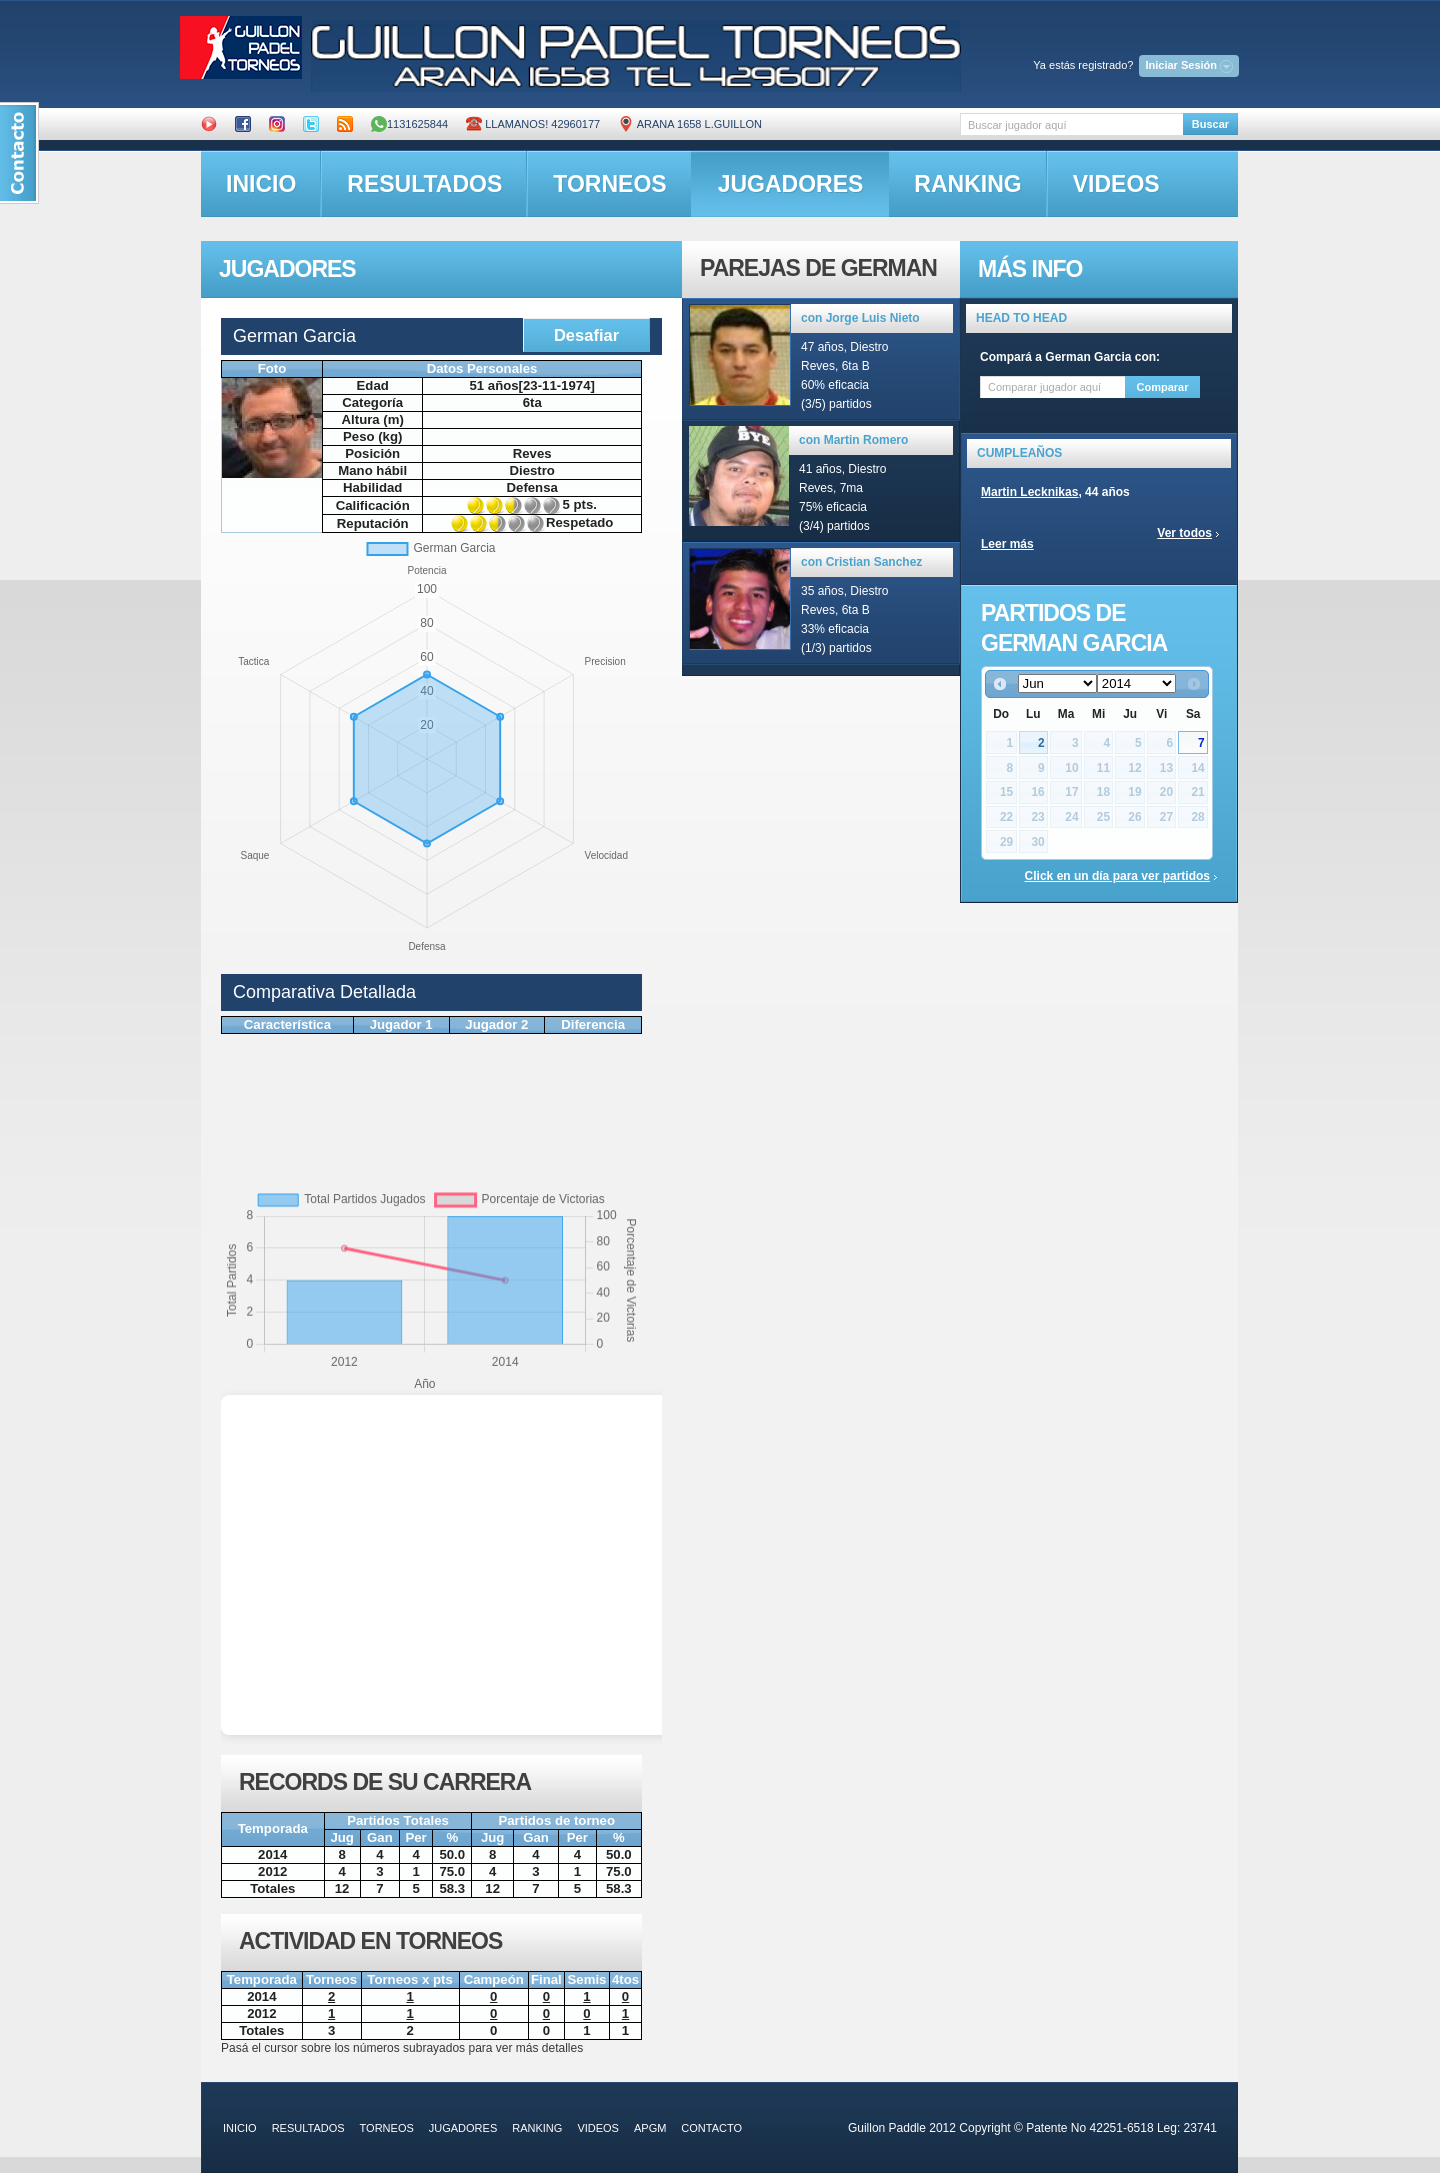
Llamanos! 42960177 (533, 124)
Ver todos (1184, 533)
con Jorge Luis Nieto (860, 318)
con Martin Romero (853, 440)
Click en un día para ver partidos (1117, 876)
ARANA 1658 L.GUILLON (690, 124)
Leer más (1007, 544)
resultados (424, 184)
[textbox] (1071, 124)
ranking (967, 184)
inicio (261, 184)
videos (1116, 184)
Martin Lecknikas (1029, 492)
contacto (711, 2128)
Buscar (1210, 124)
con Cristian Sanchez (861, 562)
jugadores (791, 184)
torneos (609, 184)
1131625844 (409, 124)
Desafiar (586, 335)
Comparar (1163, 387)
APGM (650, 2128)
